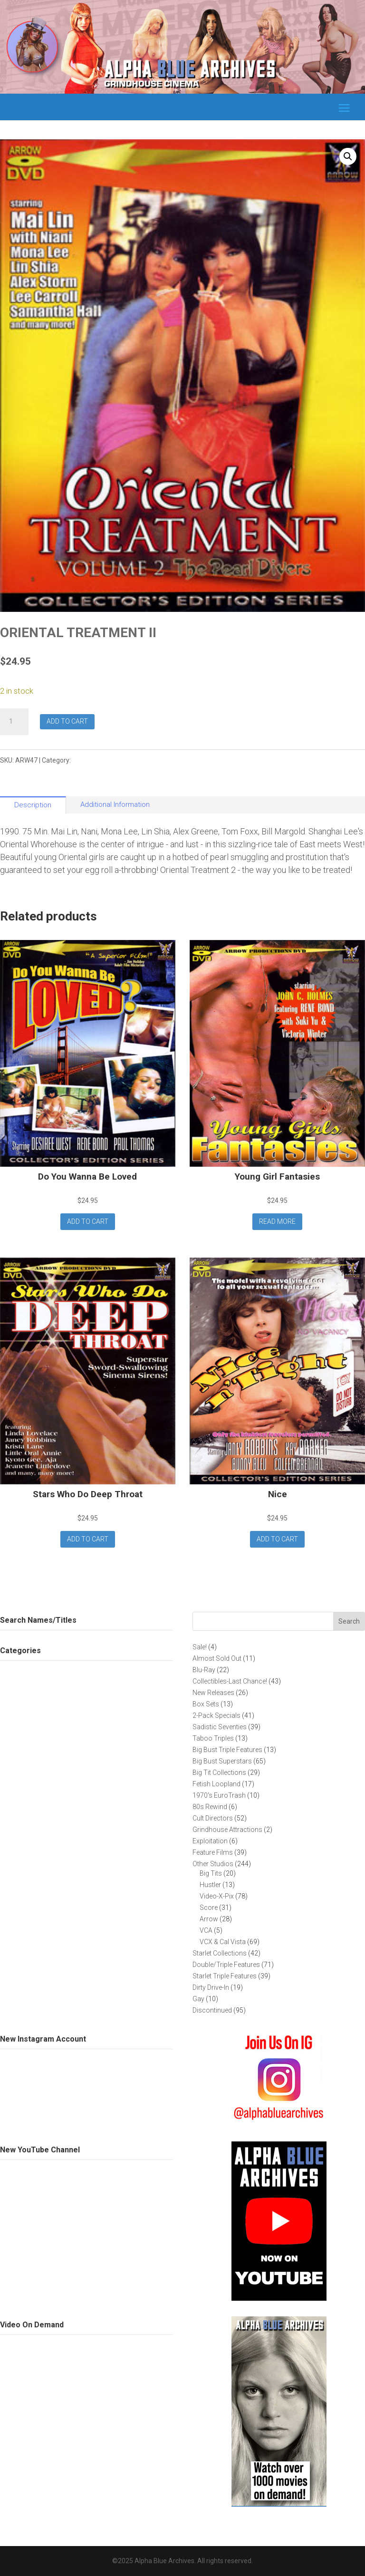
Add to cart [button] (87, 1221)
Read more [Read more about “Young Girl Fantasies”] (277, 1221)
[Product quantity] (14, 721)
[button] (347, 156)
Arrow (81, 760)
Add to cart (67, 721)
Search (349, 1621)
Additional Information (115, 804)
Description (32, 805)
